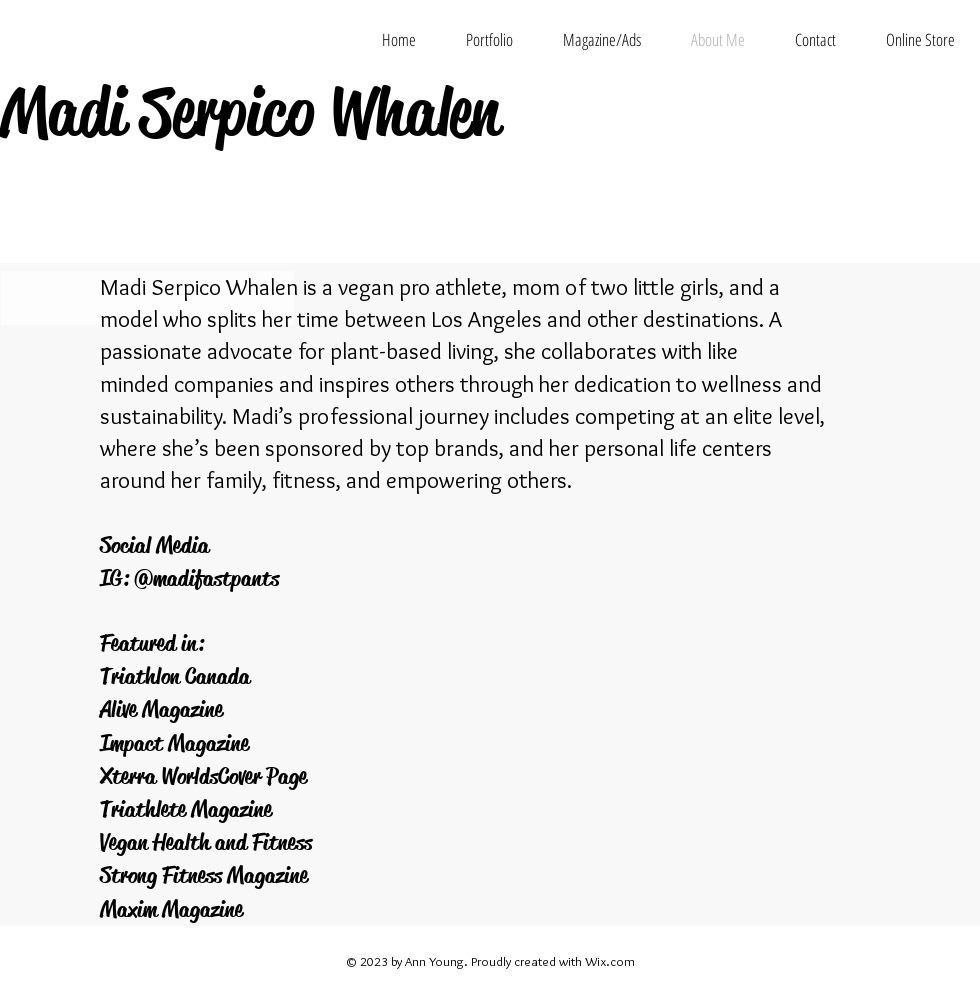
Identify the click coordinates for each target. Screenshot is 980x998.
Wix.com (610, 961)
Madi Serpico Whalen (249, 112)
